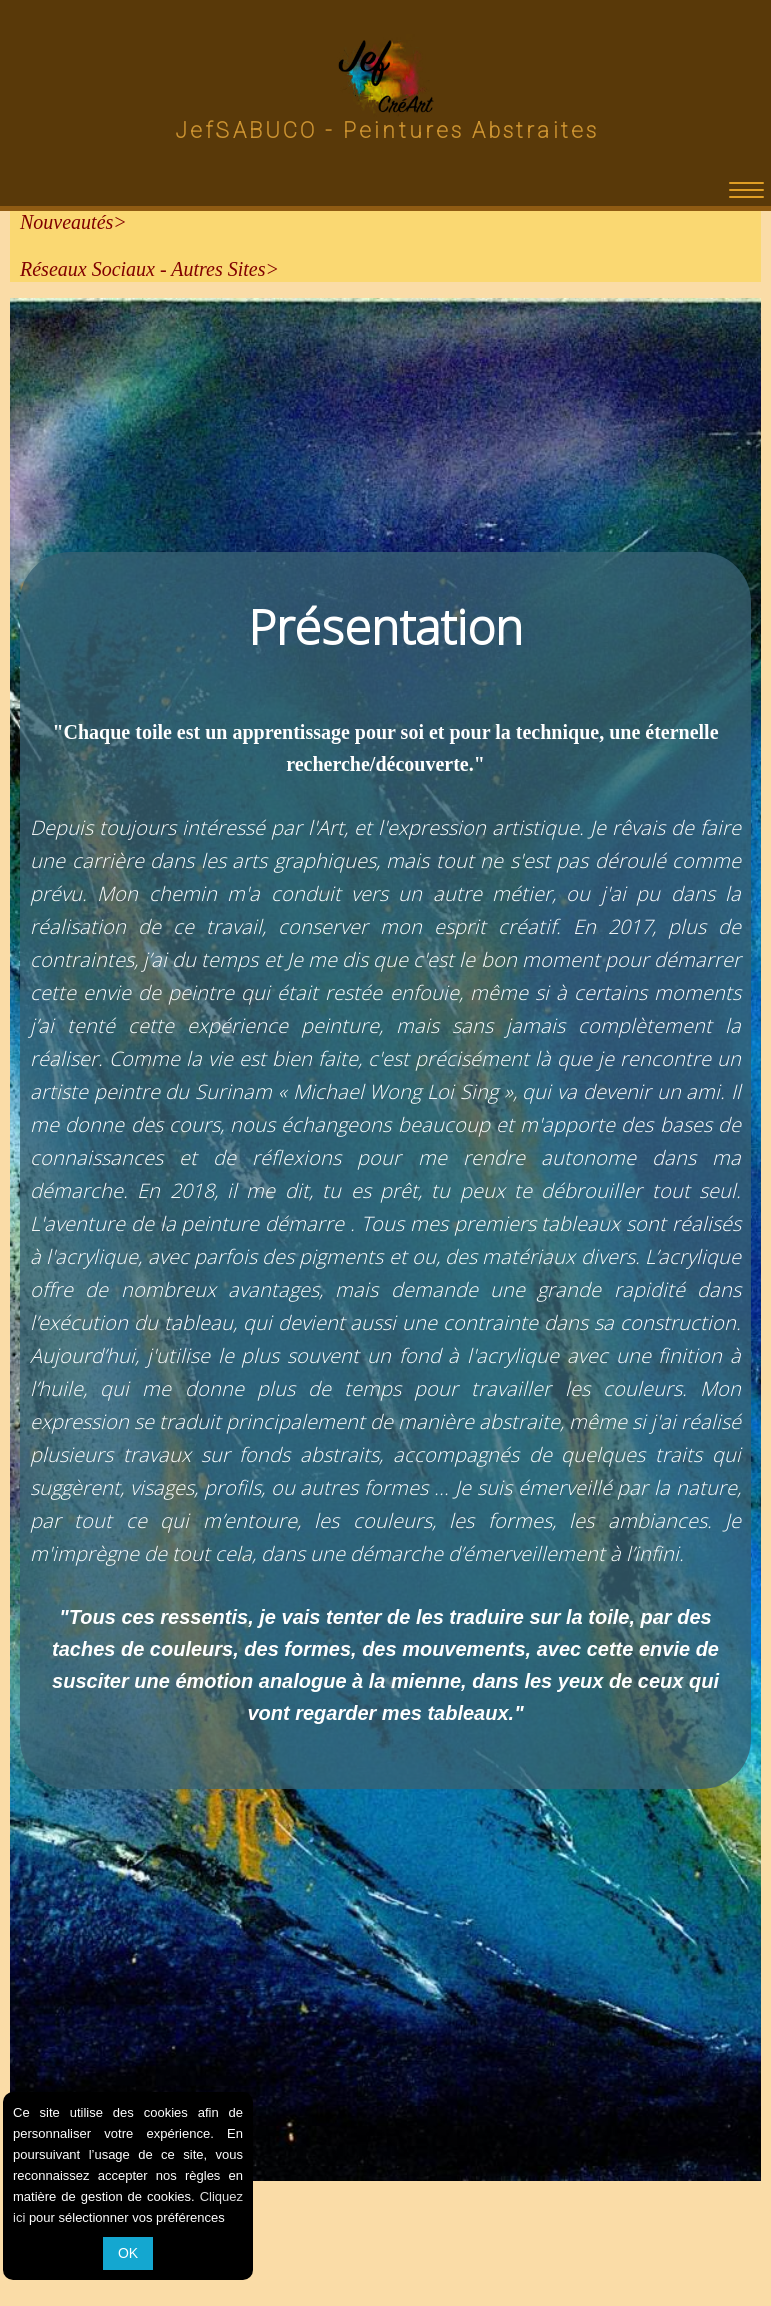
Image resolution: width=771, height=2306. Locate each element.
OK (128, 2253)
